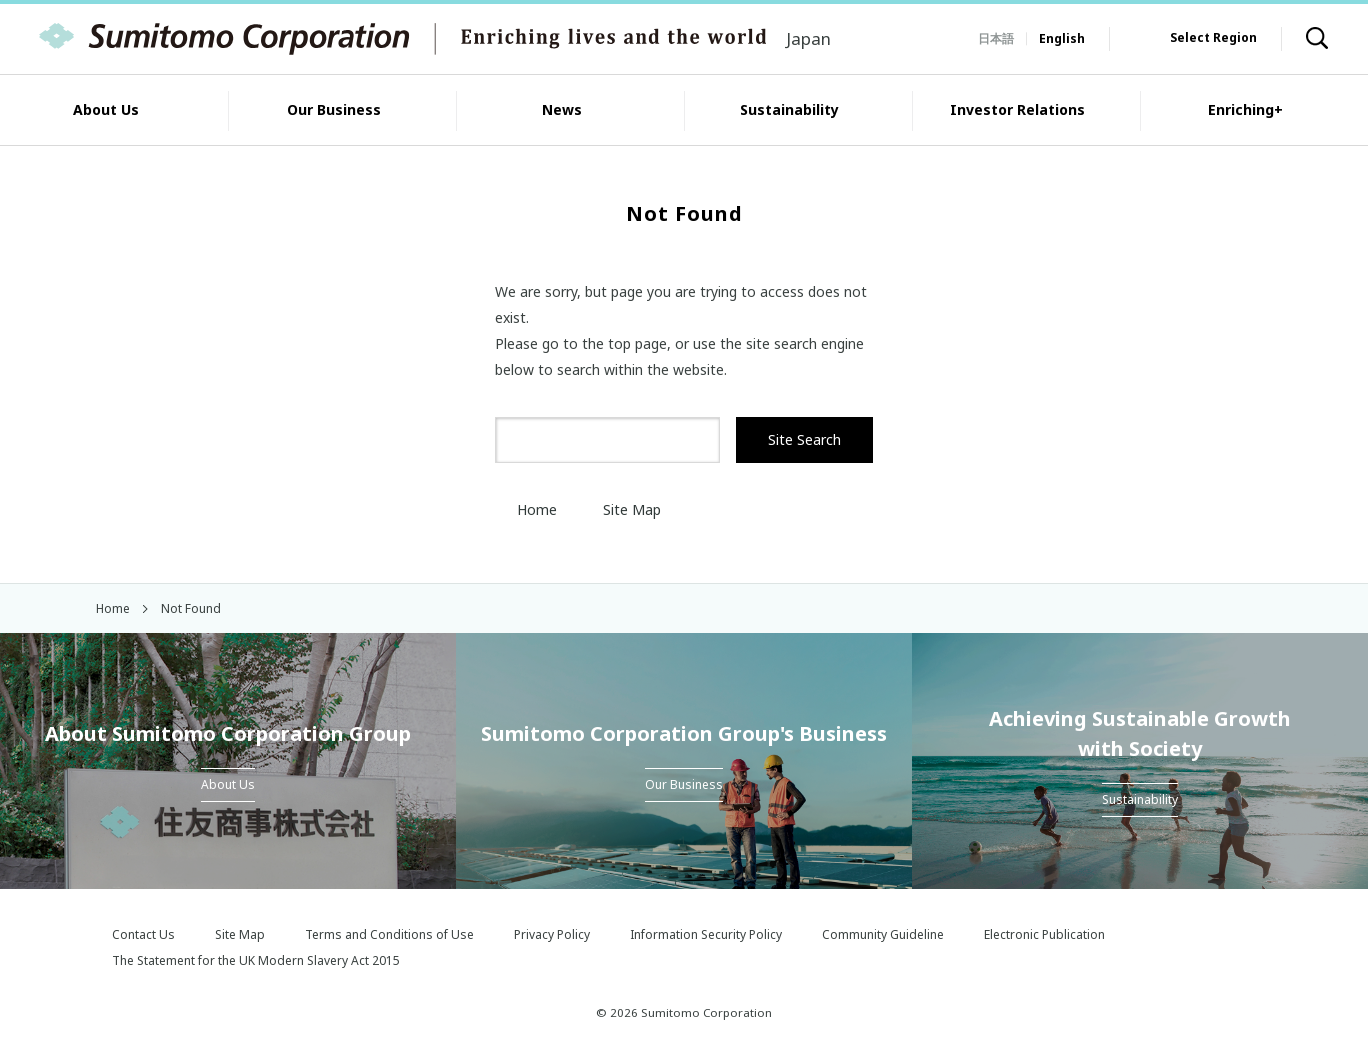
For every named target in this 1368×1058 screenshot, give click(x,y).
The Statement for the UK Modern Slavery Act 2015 (256, 960)
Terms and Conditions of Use (389, 934)
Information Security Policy (706, 934)
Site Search (804, 439)
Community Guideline (883, 934)
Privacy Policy (552, 934)
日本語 (996, 38)
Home (526, 509)
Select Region (1213, 37)
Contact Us (143, 934)
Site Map (621, 509)
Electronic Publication (1044, 934)
